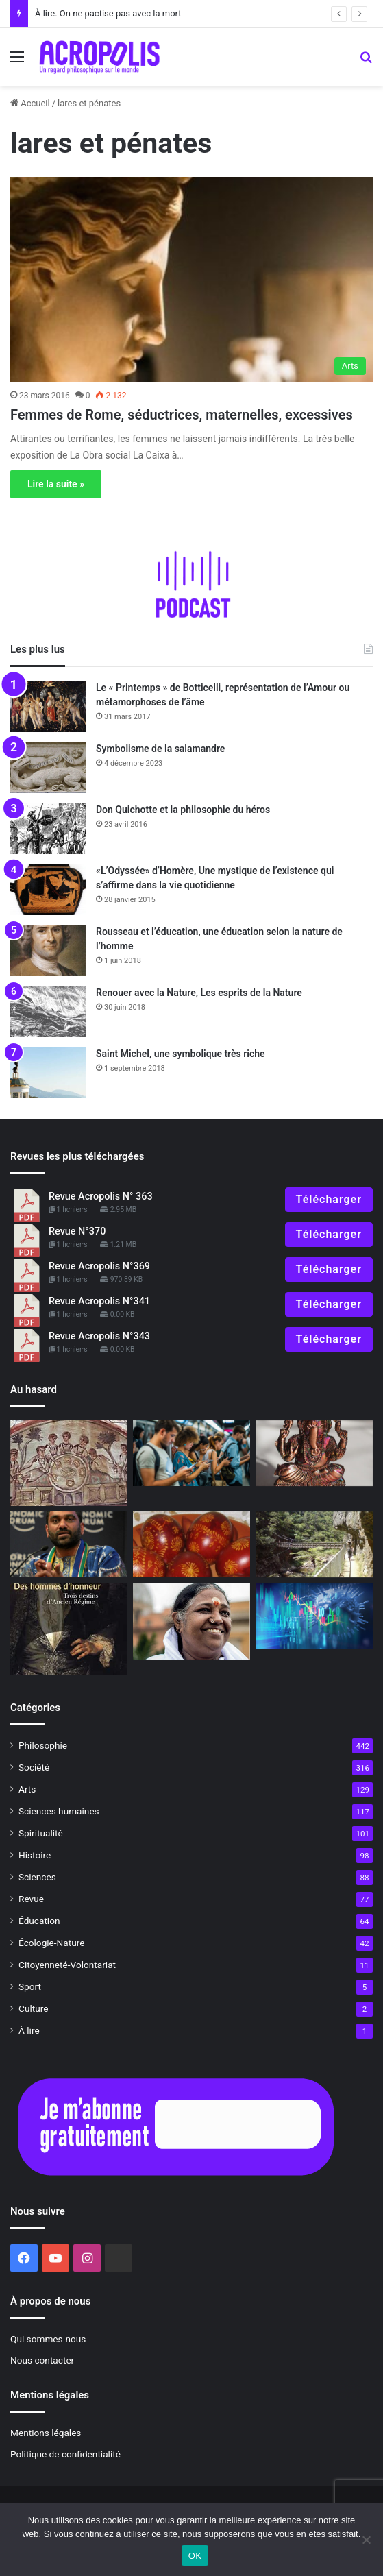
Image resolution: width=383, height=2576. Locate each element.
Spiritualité (40, 1832)
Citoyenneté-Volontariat (67, 1964)
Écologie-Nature (51, 1942)
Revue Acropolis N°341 (99, 1301)
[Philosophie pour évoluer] (314, 1544)
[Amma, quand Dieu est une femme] (191, 1621)
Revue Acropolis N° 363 (101, 1196)
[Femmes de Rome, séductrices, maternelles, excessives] (191, 279)
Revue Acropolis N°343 (99, 1336)
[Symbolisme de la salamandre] (48, 767)
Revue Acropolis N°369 (99, 1266)
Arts (27, 1789)
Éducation (39, 1920)
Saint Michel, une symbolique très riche (180, 1053)
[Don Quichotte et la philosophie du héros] (48, 828)
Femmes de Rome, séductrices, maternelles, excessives (181, 414)
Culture (33, 2008)
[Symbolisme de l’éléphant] (314, 1453)
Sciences (37, 1876)
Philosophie (42, 1745)
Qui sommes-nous (48, 2338)
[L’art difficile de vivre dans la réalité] (191, 1453)
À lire (29, 2030)
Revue (31, 1898)
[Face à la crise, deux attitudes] (314, 1616)
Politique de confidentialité (65, 2454)
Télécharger (329, 1199)
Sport (29, 1986)
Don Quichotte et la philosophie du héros (183, 809)
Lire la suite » (55, 483)
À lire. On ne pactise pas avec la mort (108, 13)
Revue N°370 (77, 1231)
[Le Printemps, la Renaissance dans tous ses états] (191, 1544)
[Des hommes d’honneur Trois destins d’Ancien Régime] (68, 1628)
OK (194, 2556)
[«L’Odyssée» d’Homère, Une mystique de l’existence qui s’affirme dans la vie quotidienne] (48, 889)
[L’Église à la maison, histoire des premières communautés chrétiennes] (68, 1463)
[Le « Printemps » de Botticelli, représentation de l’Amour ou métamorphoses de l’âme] (48, 706)
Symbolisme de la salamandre (160, 748)
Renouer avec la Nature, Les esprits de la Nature (199, 992)
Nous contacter (42, 2360)
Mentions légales (45, 2432)
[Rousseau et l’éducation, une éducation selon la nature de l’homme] (48, 950)
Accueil (30, 103)
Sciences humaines (58, 1811)
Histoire (34, 1854)
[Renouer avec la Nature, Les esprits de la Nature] (48, 1011)
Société (33, 1767)
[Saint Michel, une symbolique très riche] (48, 1072)
